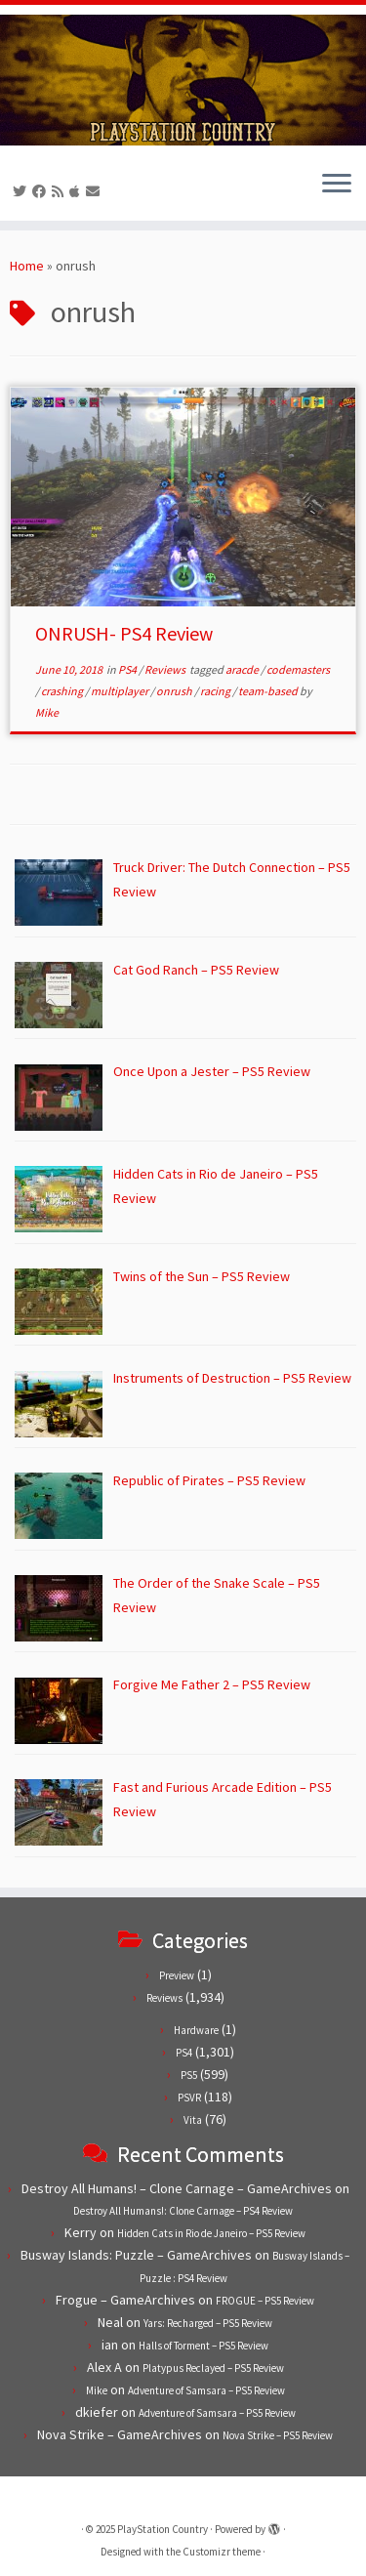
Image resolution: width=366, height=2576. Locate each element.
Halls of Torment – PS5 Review (203, 2345)
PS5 (189, 2075)
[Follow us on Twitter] (22, 191)
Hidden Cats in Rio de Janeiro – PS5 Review (211, 2233)
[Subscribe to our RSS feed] (60, 191)
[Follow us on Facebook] (42, 191)
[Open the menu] (336, 185)
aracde (243, 669)
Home (27, 265)
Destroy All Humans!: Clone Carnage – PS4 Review (183, 2211)
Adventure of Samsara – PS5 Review (206, 2390)
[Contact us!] (95, 191)
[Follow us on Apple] (77, 191)
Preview (176, 1975)
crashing (63, 691)
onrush (175, 691)
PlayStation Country (162, 2529)
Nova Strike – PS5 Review (278, 2435)
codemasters (298, 669)
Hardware (196, 2030)
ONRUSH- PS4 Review (124, 633)
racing (216, 691)
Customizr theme (222, 2551)
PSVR (189, 2097)
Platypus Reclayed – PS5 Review (213, 2368)
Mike (47, 712)
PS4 (128, 669)
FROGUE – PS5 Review (265, 2300)
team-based (269, 691)
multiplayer (120, 691)
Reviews (165, 669)
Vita (192, 2120)
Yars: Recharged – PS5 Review (207, 2323)
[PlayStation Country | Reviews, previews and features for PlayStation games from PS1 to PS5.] (183, 80)
